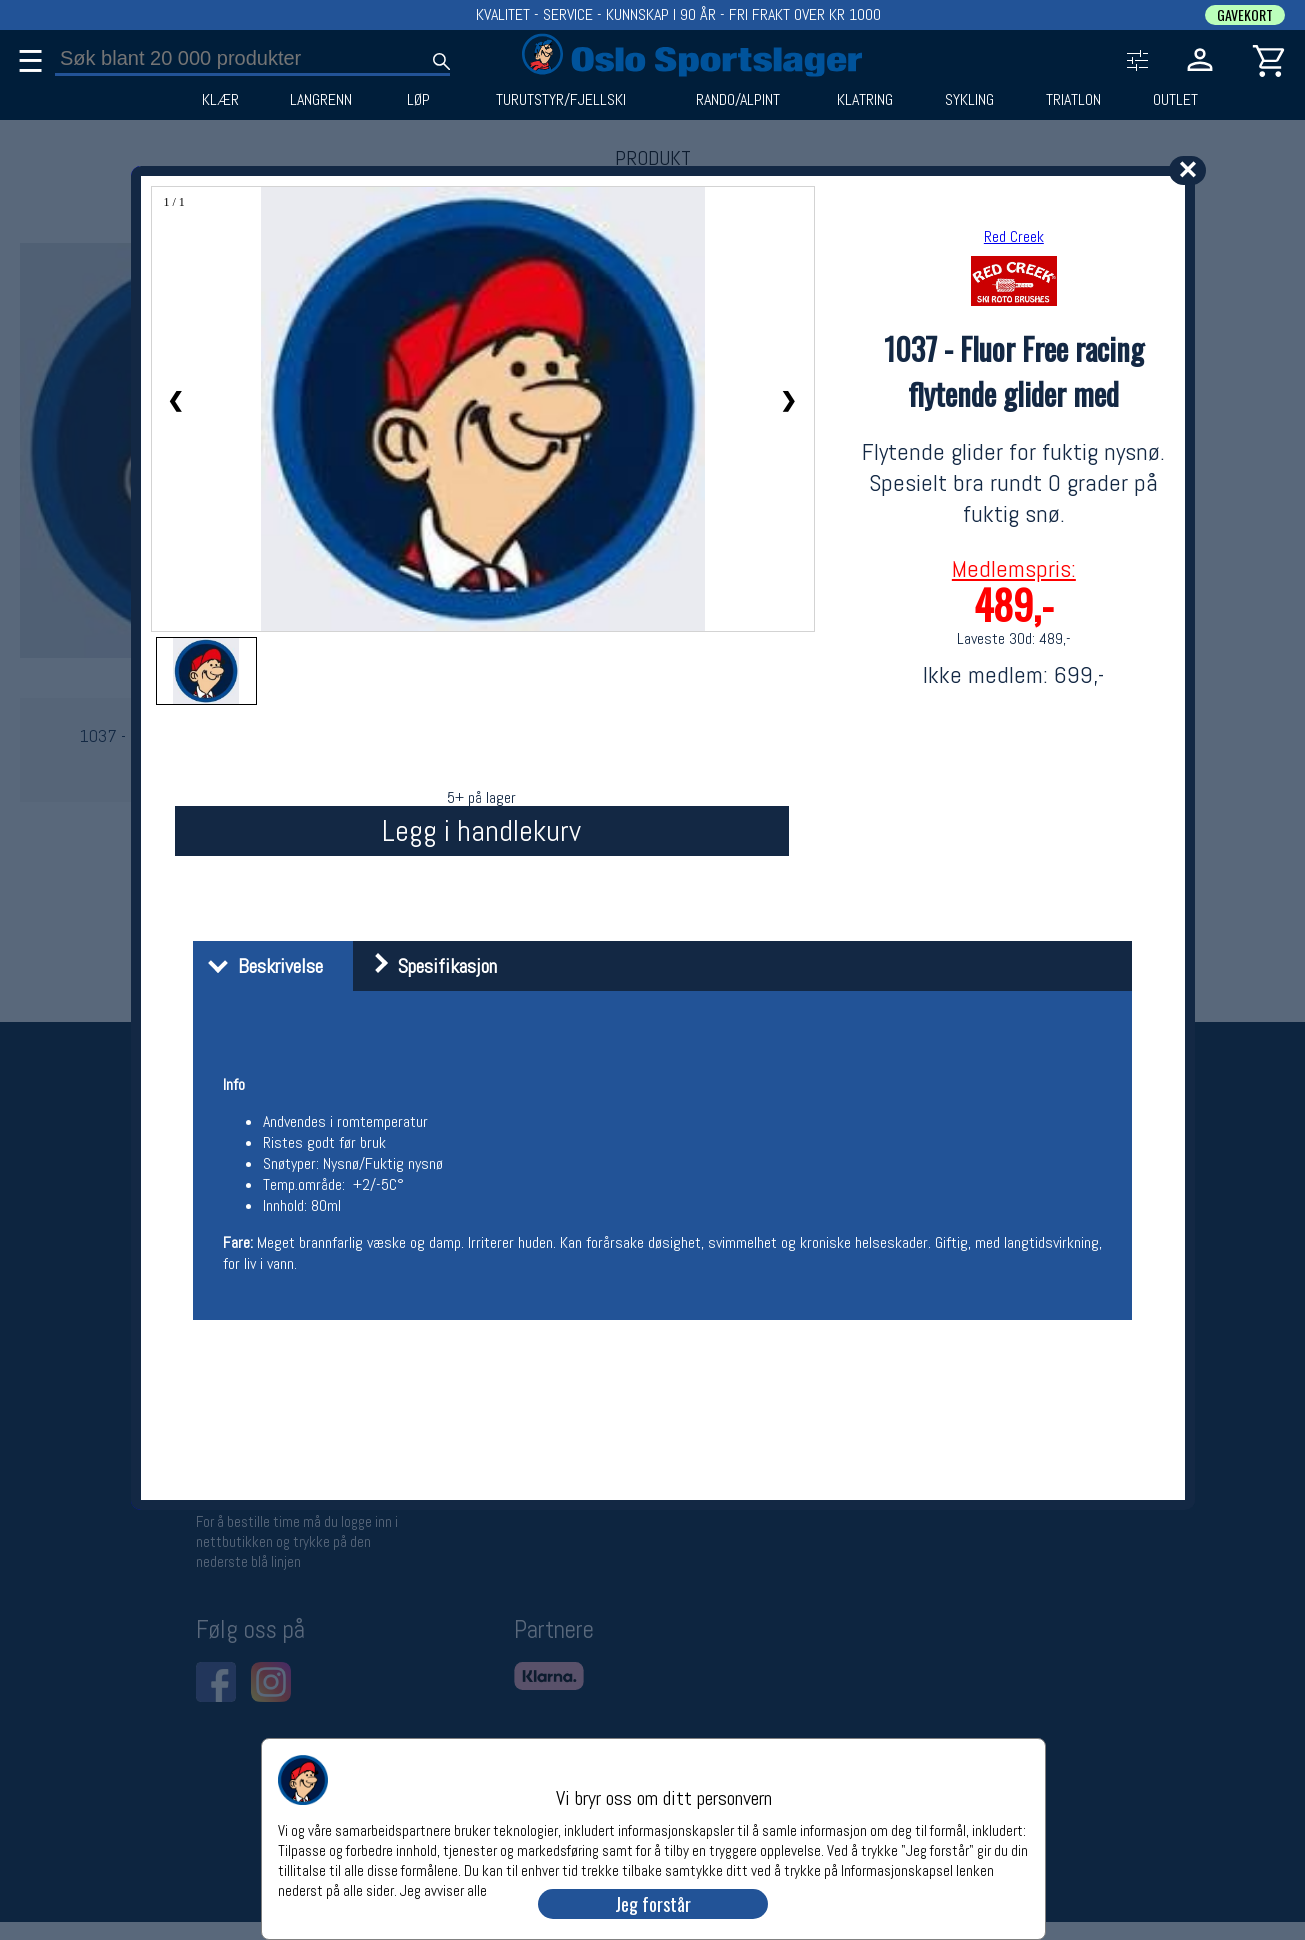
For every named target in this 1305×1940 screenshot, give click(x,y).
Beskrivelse (260, 966)
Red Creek (1014, 236)
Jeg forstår (653, 1904)
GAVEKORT (1245, 15)
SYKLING (969, 100)
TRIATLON (1073, 100)
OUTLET (1175, 100)
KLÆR (220, 100)
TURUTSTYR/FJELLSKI (561, 100)
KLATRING (865, 100)
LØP (418, 100)
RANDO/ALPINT (738, 100)
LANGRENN (321, 100)
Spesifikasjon (427, 966)
